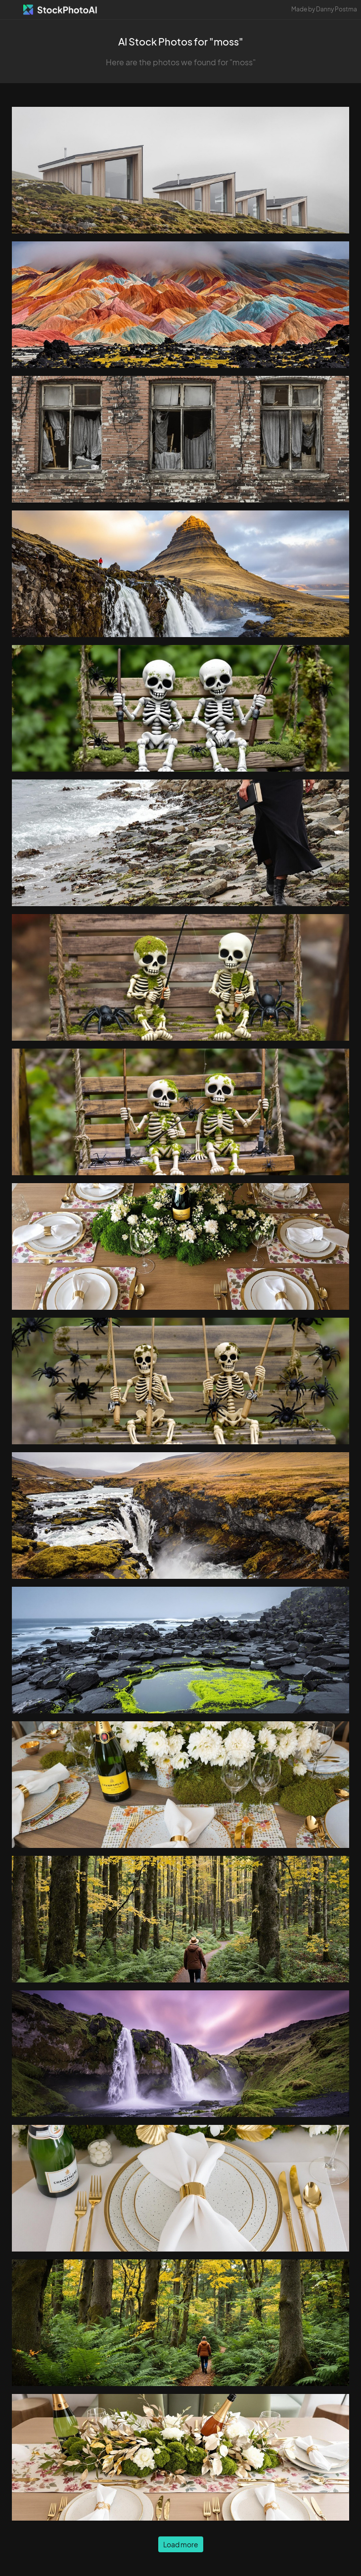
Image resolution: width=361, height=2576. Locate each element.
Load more (180, 2544)
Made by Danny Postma (324, 9)
